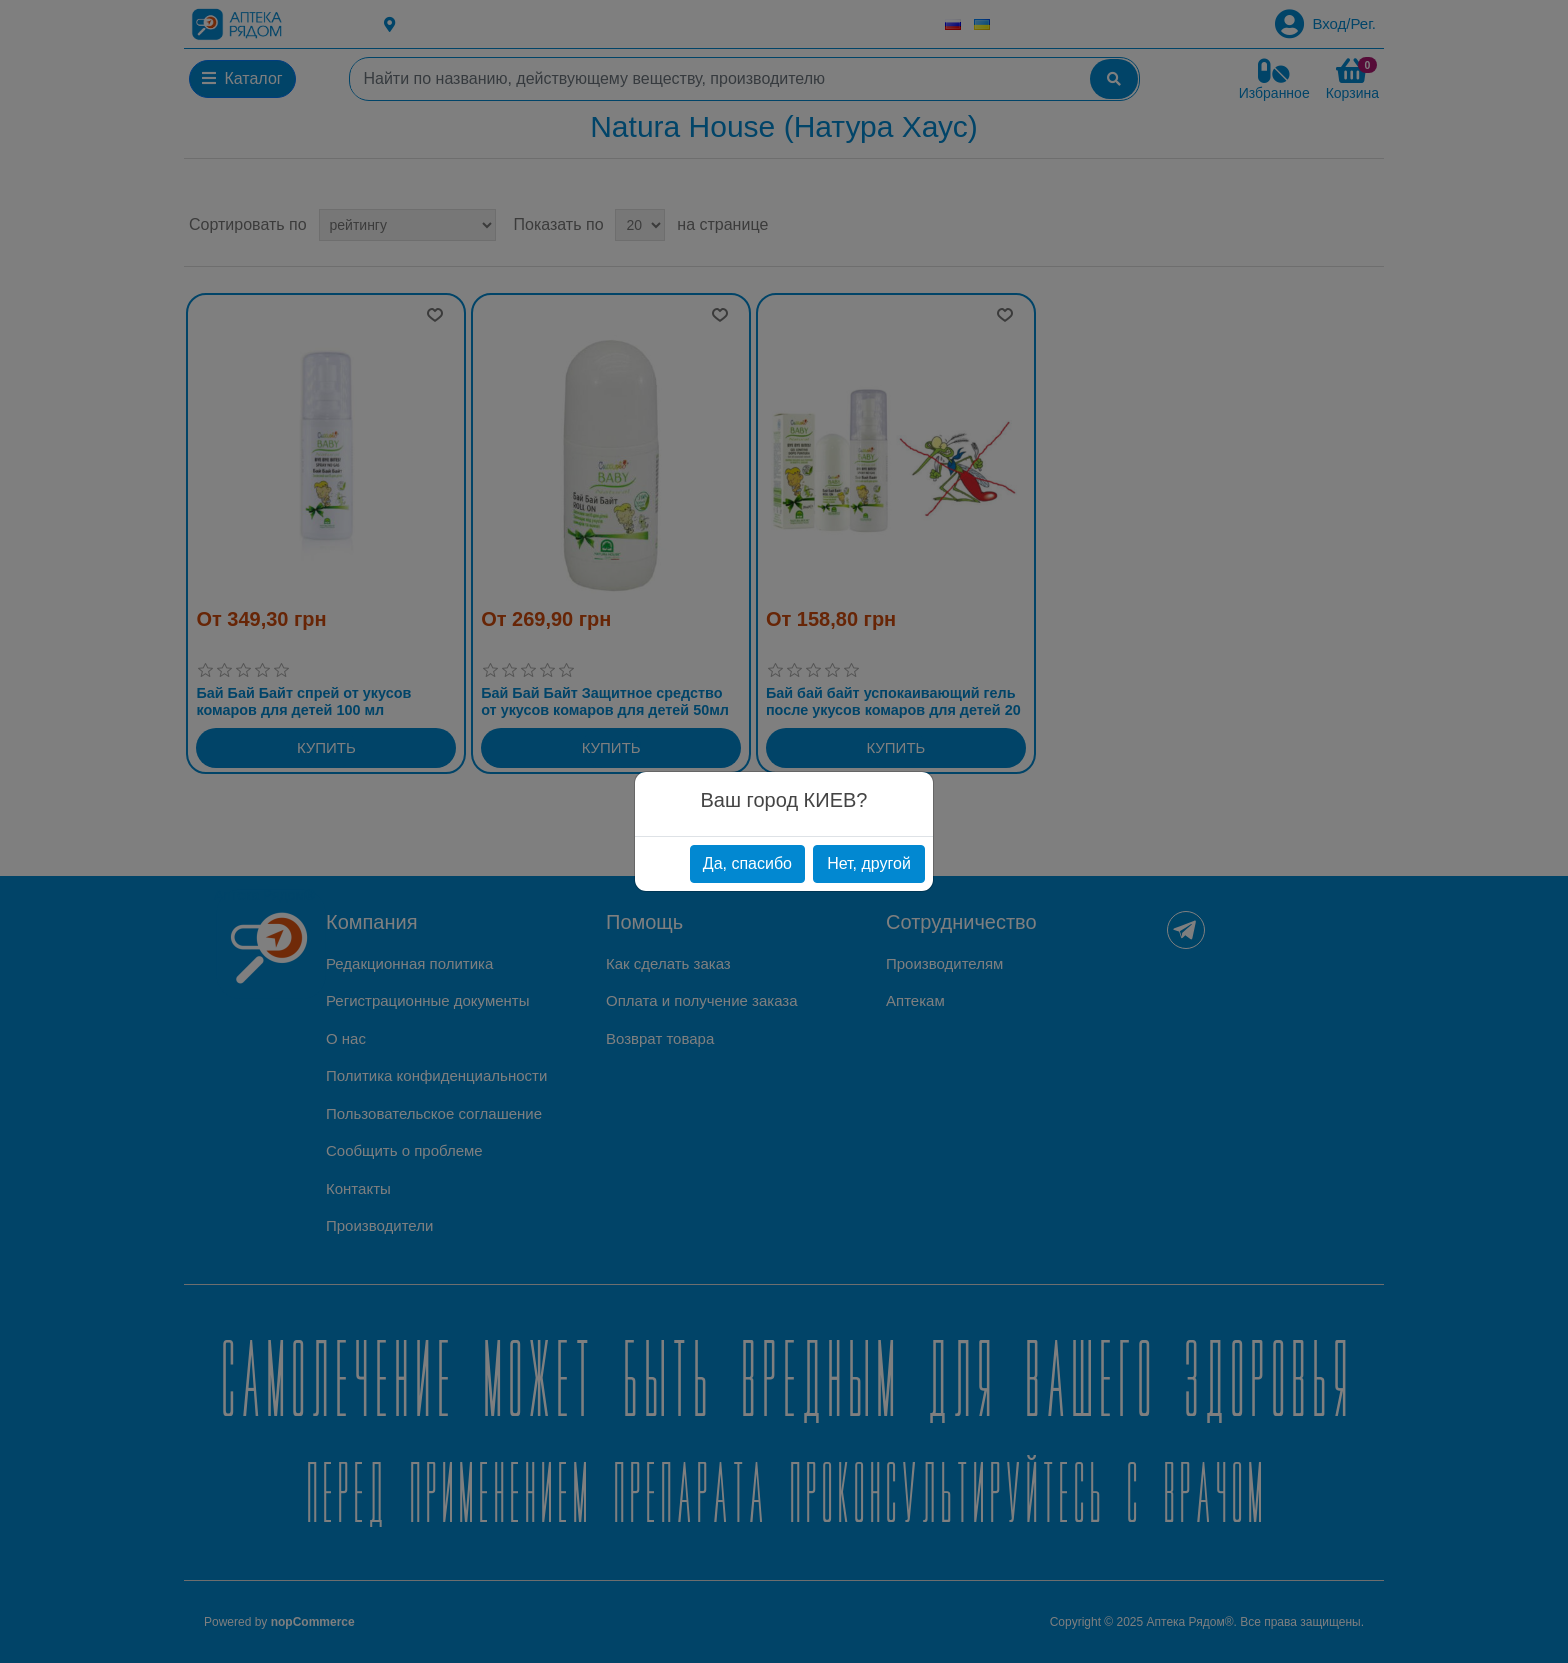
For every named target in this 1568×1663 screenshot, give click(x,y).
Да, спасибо (747, 863)
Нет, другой (869, 863)
